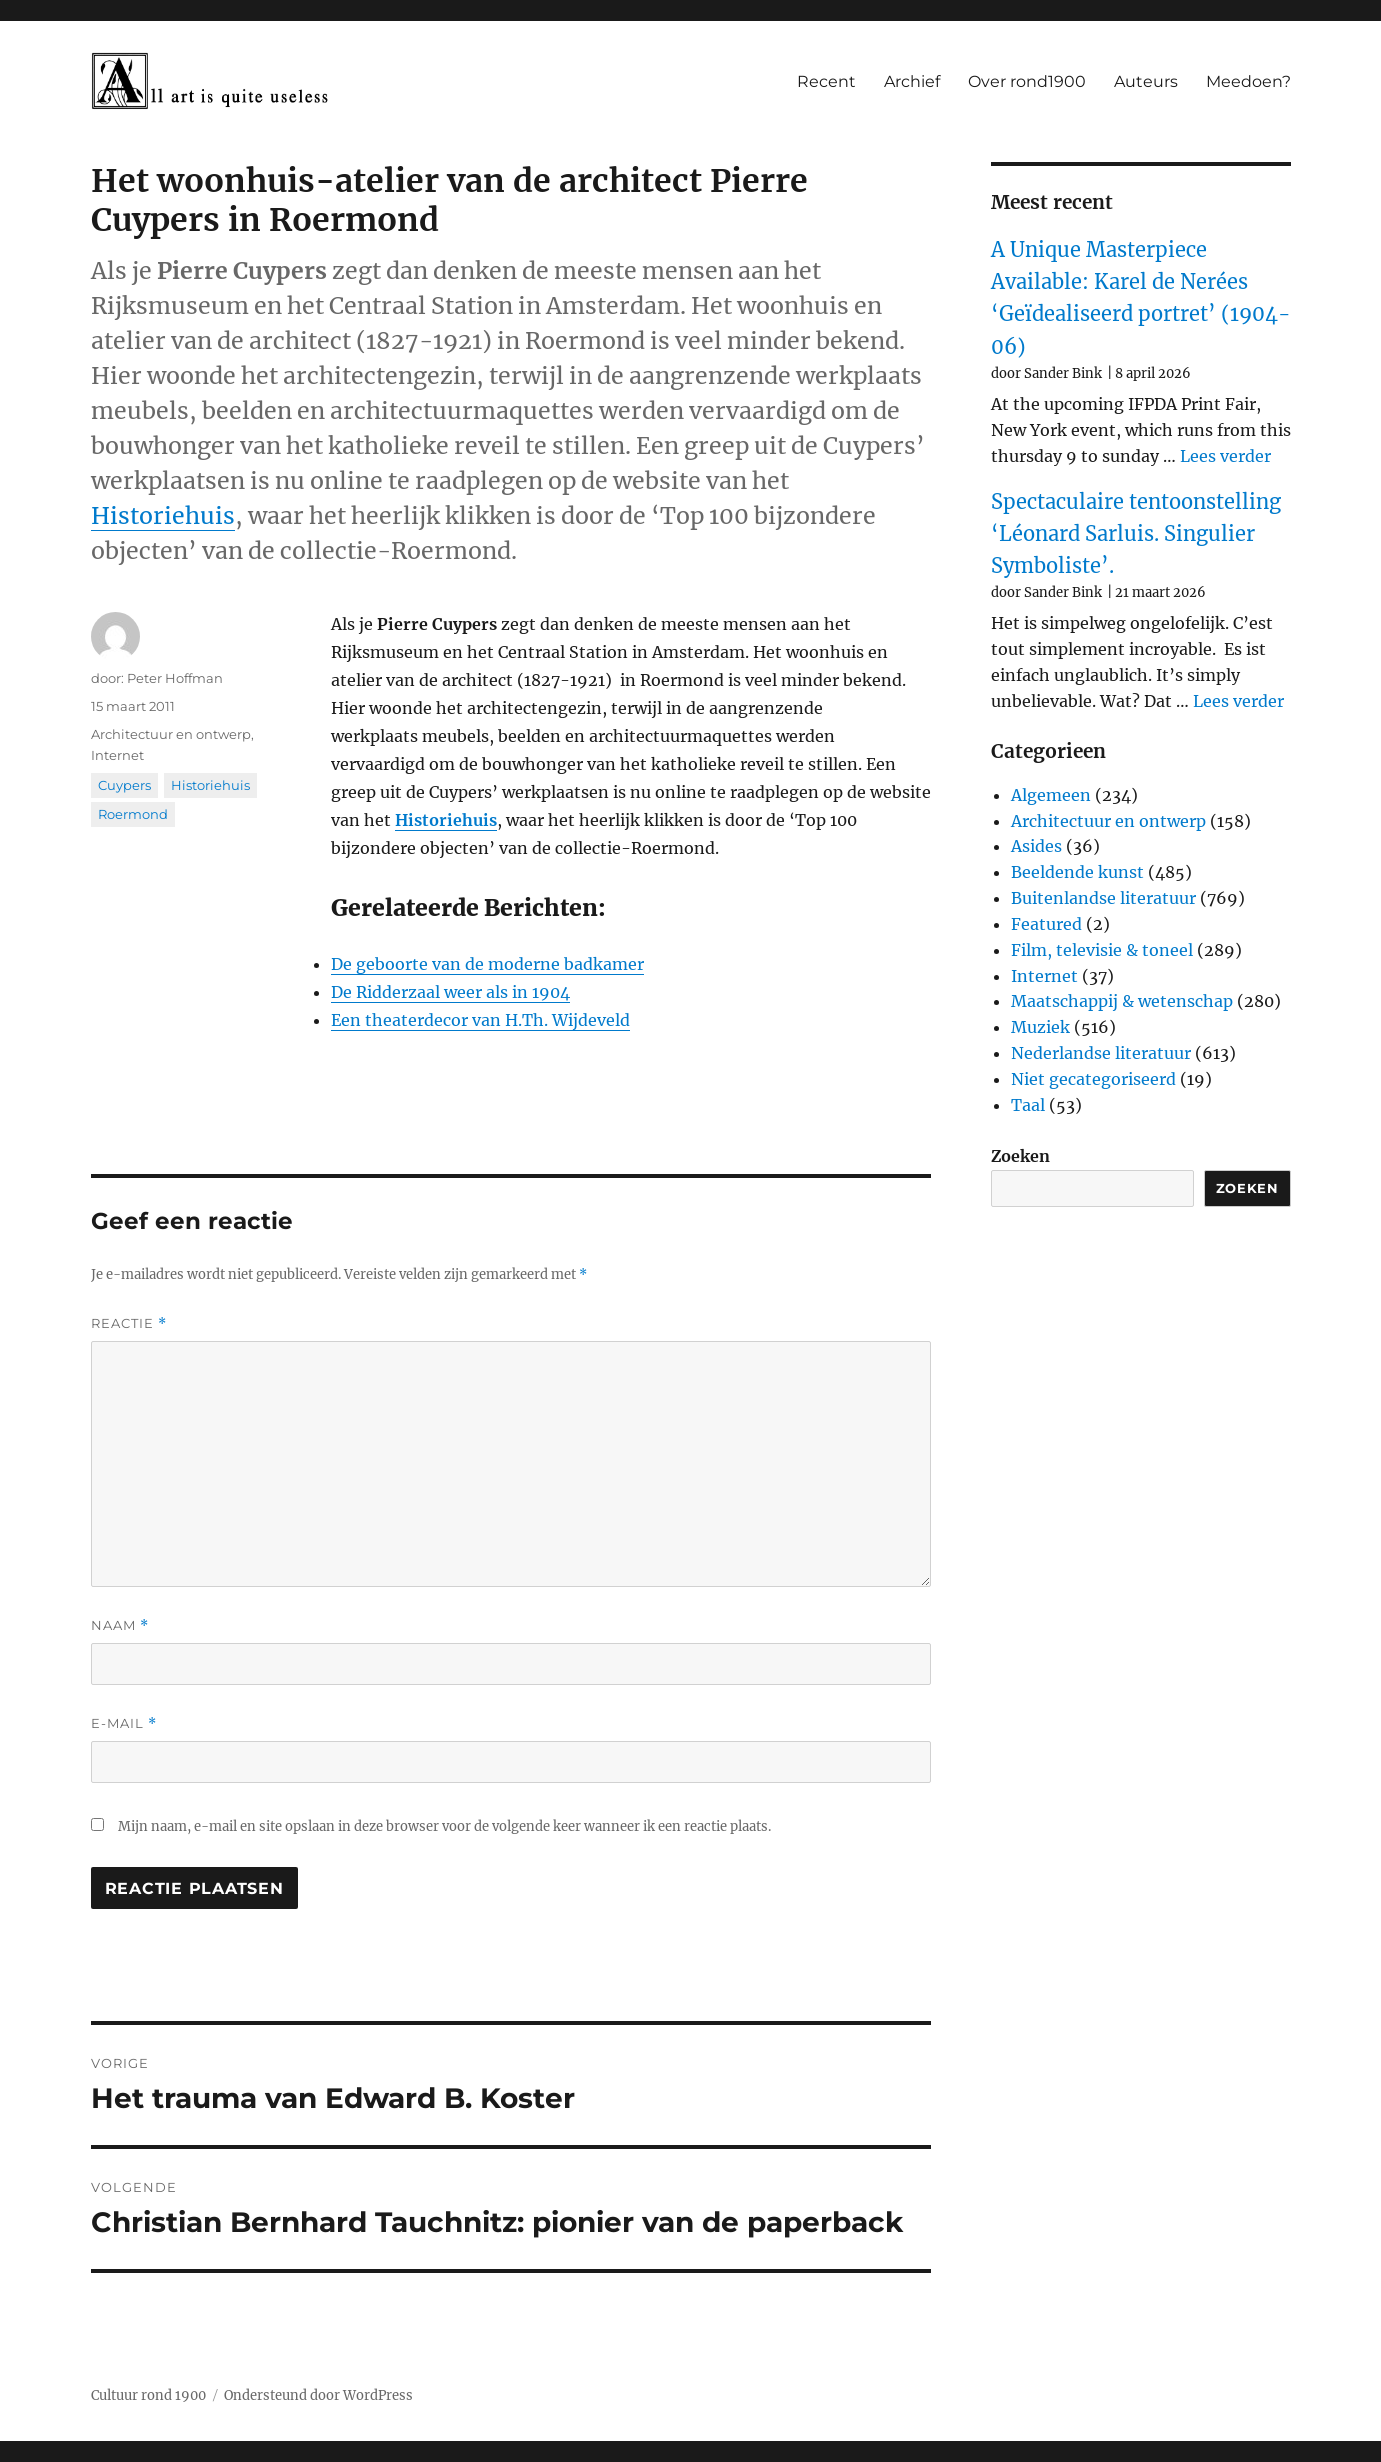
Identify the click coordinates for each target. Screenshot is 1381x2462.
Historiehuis (163, 515)
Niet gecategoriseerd (1093, 1079)
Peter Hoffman (175, 678)
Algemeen (1051, 795)
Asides (1036, 846)
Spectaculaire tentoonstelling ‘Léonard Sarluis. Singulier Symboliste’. (1136, 534)
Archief (912, 81)
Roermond (133, 814)
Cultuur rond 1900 (148, 2395)
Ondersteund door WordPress (318, 2395)
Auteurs (1146, 81)
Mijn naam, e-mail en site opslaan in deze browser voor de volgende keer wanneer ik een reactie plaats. (444, 1826)
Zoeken (1020, 1156)
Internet (117, 755)
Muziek (1040, 1027)
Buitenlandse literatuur (1103, 898)
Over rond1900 (1027, 81)
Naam (120, 1625)
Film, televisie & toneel (1102, 950)
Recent (826, 81)
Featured (1046, 924)
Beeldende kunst (1077, 872)
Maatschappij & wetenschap (1122, 1001)
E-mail (124, 1723)
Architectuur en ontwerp (171, 734)
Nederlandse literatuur (1101, 1053)
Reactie (129, 1323)
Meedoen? (1248, 81)
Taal (1028, 1105)
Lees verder (1225, 456)
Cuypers (124, 785)
